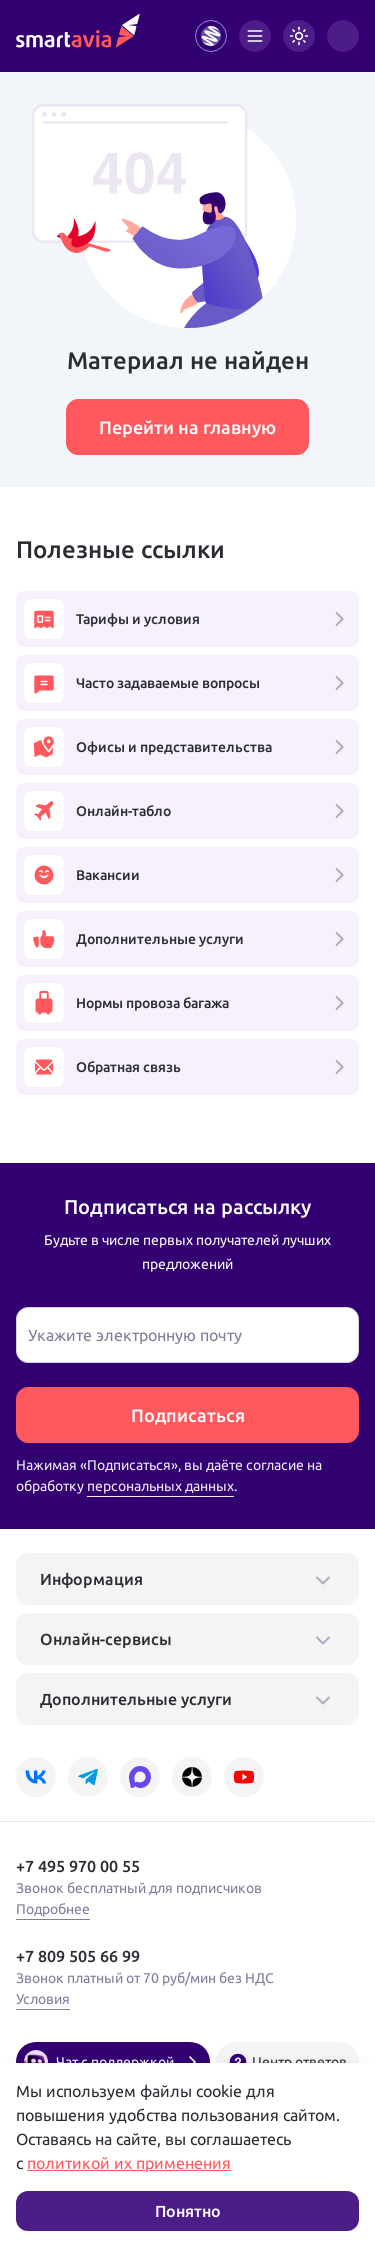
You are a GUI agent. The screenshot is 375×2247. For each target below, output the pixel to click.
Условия (43, 1999)
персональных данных (160, 1486)
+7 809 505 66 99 (78, 1956)
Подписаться (188, 1415)
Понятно (188, 2211)
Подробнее (53, 1909)
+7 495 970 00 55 (78, 1866)
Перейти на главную (187, 427)
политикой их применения (129, 2163)
